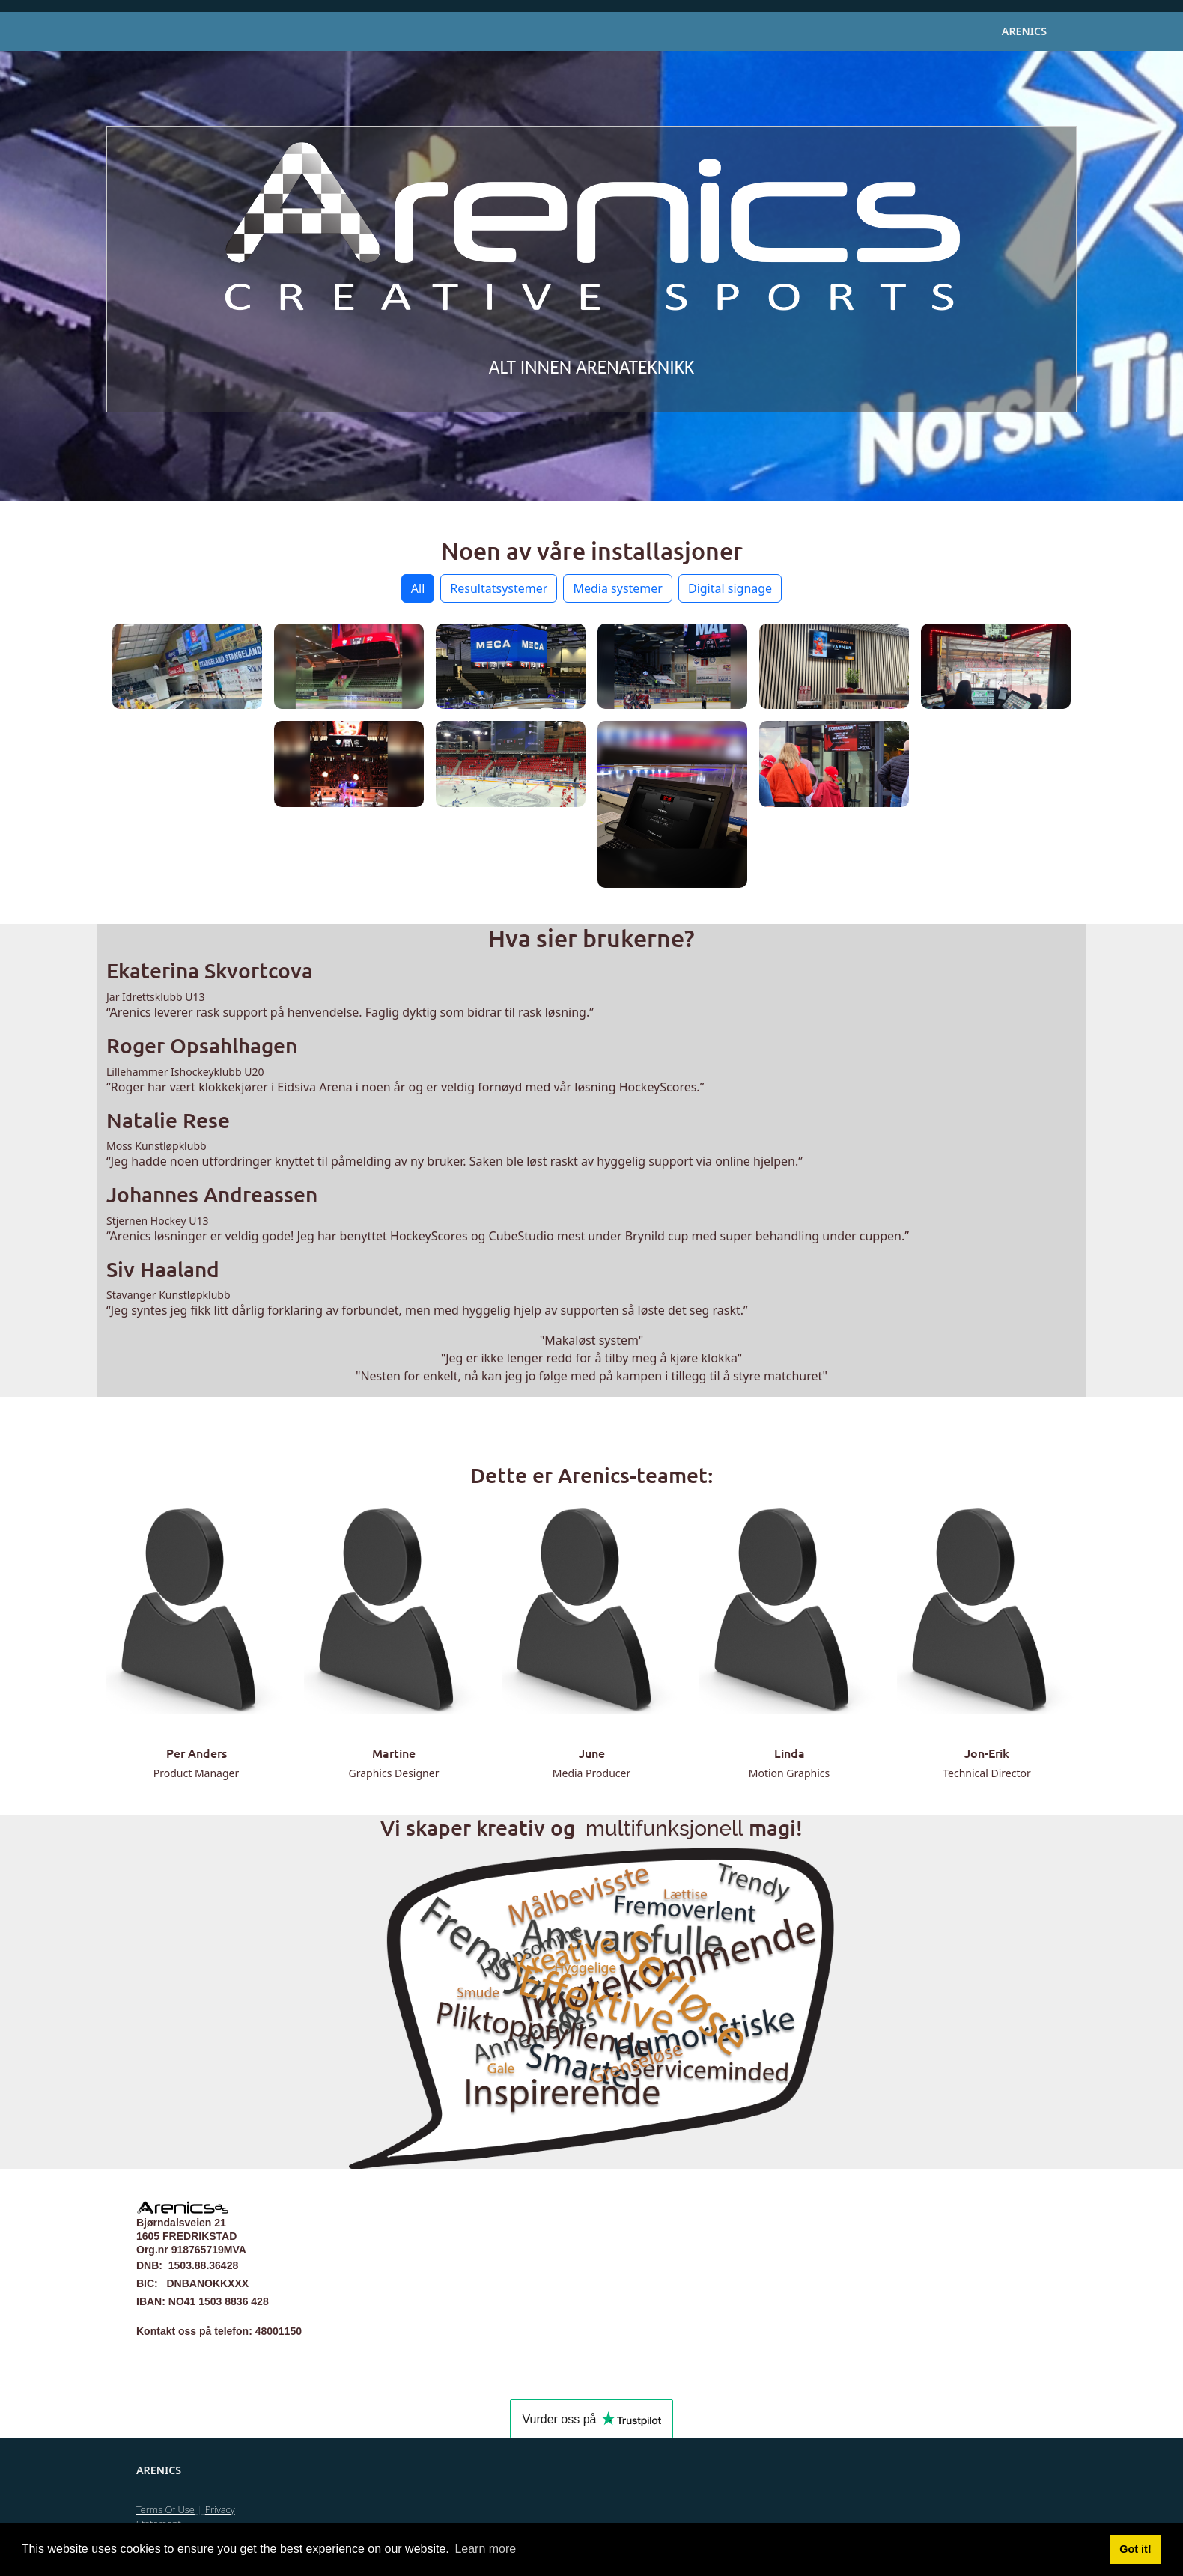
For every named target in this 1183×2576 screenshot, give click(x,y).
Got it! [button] (1135, 2549)
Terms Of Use (165, 2509)
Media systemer (618, 588)
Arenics (1024, 31)
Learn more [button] (485, 2548)
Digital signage (730, 588)
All (418, 588)
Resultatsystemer (498, 588)
